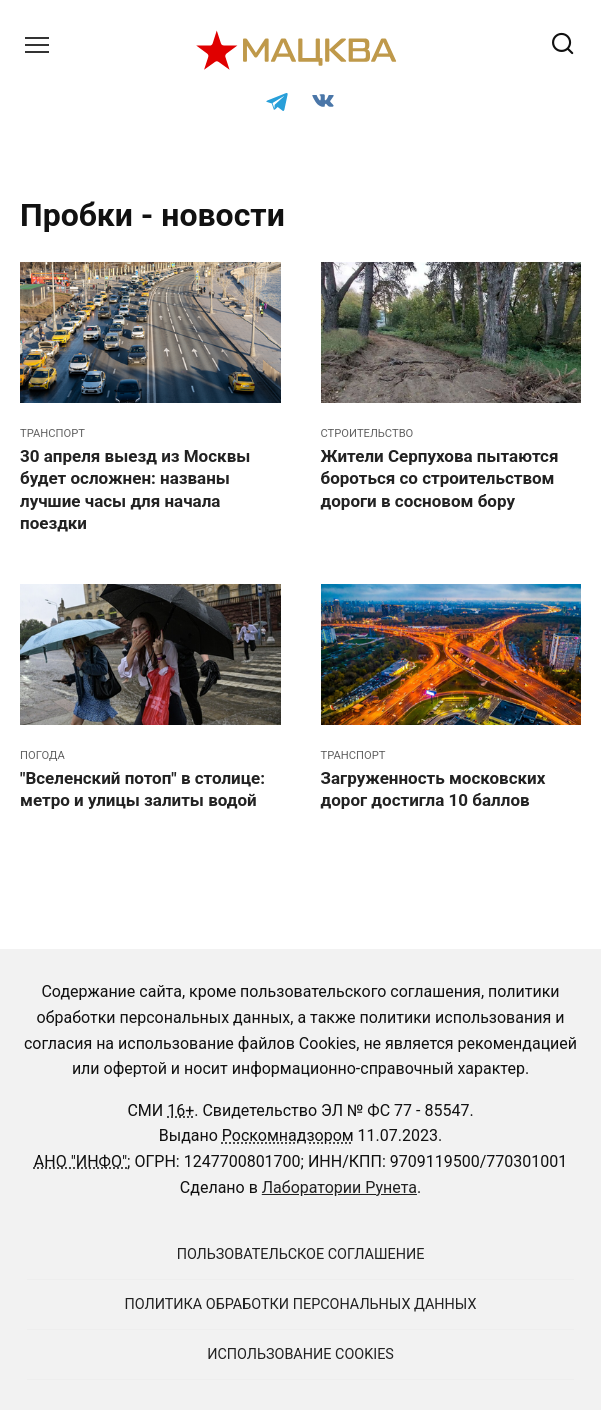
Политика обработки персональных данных (301, 1304)
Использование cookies (300, 1354)
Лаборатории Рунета (339, 1187)
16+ (180, 1110)
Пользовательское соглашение (301, 1254)
